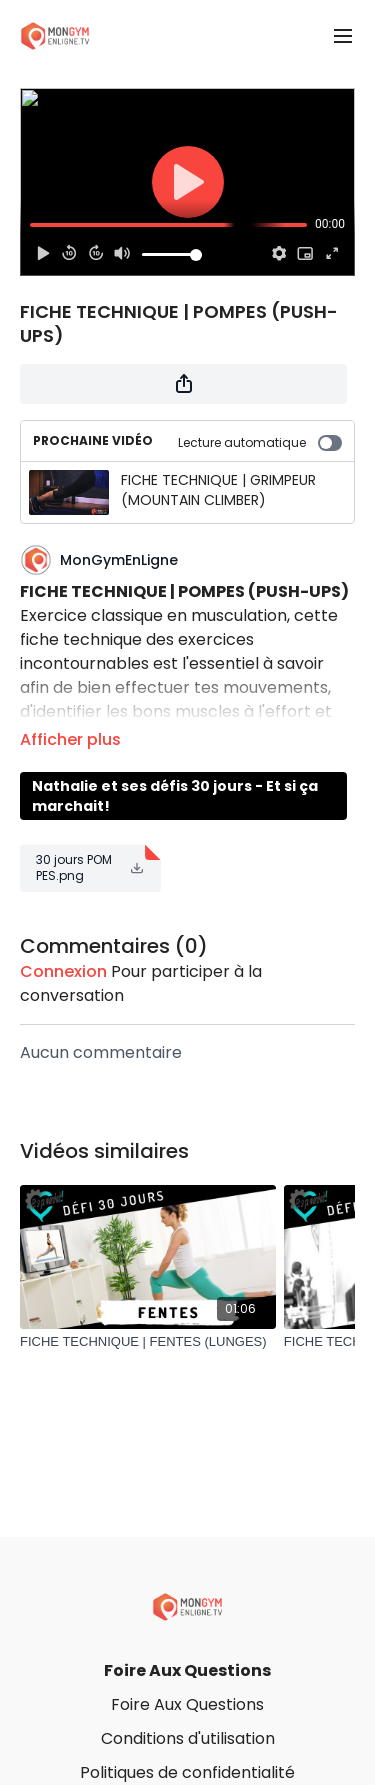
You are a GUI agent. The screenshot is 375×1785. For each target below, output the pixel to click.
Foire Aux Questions (187, 1670)
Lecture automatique (260, 442)
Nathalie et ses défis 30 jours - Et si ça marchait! (175, 796)
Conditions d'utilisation (188, 1738)
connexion (63, 971)
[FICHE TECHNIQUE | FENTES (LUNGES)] (148, 1342)
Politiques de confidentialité (187, 1772)
